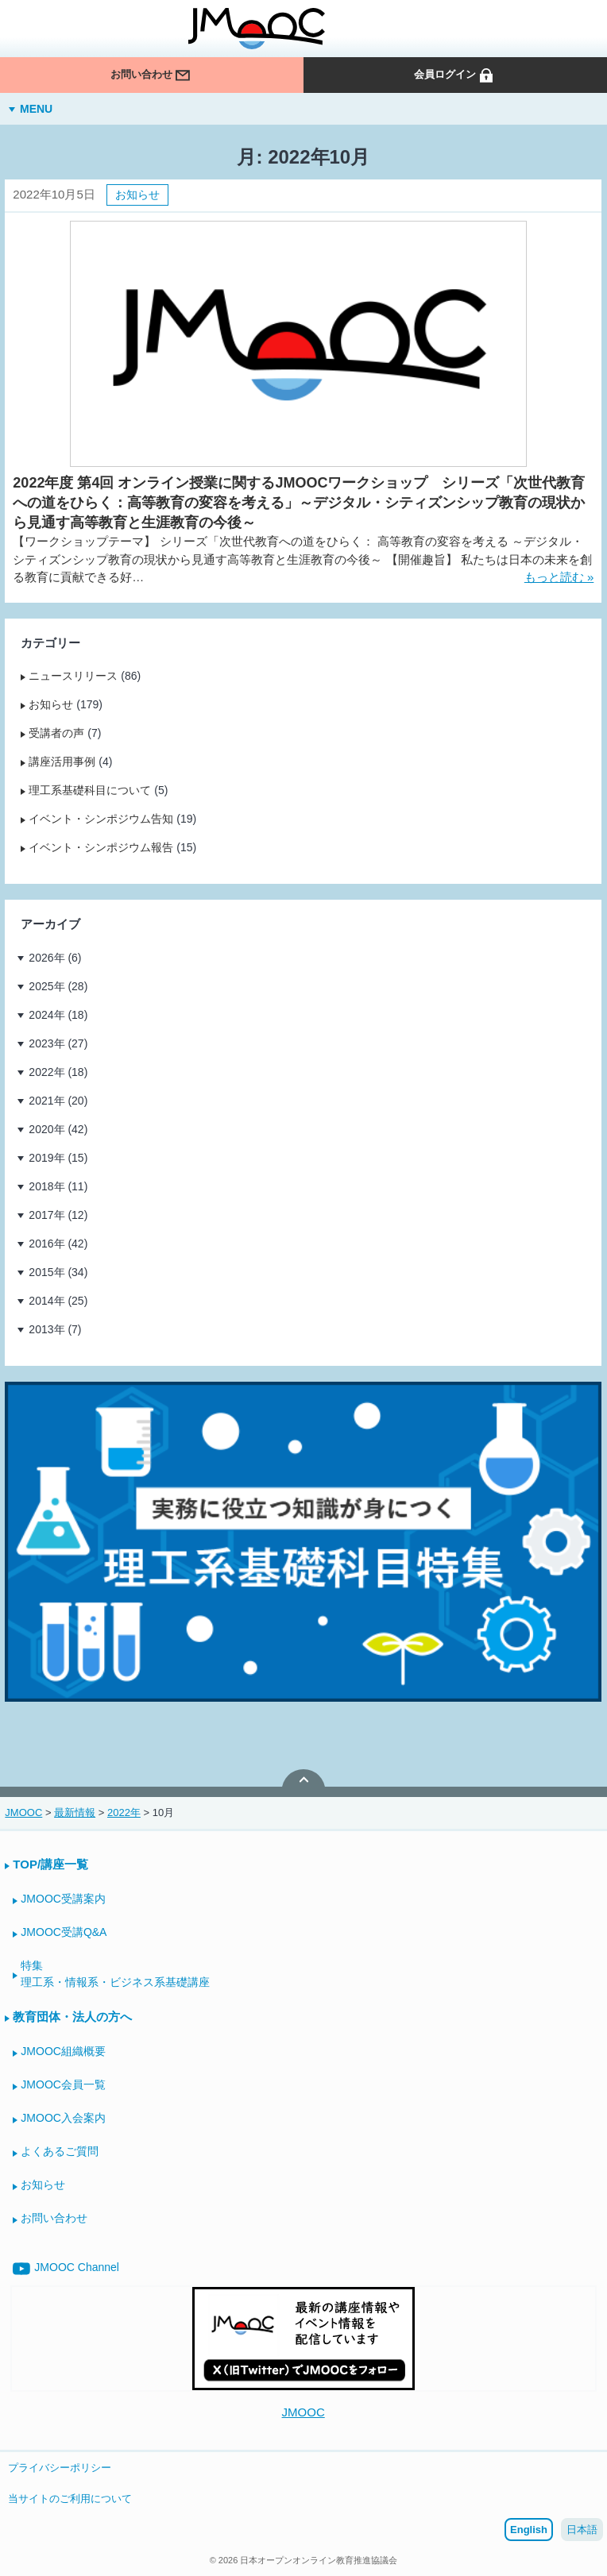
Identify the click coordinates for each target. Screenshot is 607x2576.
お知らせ (137, 194)
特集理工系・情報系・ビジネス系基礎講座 (115, 1973)
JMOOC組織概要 (63, 2051)
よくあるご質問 (60, 2151)
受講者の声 (56, 733)
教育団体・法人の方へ (72, 2016)
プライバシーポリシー (59, 2468)
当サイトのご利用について (70, 2499)
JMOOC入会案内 (63, 2117)
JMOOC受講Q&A (63, 1932)
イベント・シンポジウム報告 (101, 847)
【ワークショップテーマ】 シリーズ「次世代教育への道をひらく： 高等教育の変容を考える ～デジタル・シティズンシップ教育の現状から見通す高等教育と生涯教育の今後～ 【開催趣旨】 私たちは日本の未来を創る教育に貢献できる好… (302, 559)
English (528, 2530)
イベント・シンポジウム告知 (101, 818)
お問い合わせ (150, 82)
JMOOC (303, 2412)
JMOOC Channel (66, 2268)
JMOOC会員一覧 (63, 2084)
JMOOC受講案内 (63, 1898)
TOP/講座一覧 (50, 1864)
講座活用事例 (62, 761)
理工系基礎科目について (90, 790)
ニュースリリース (73, 675)
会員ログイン (454, 82)
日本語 (581, 2530)
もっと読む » (559, 577)
